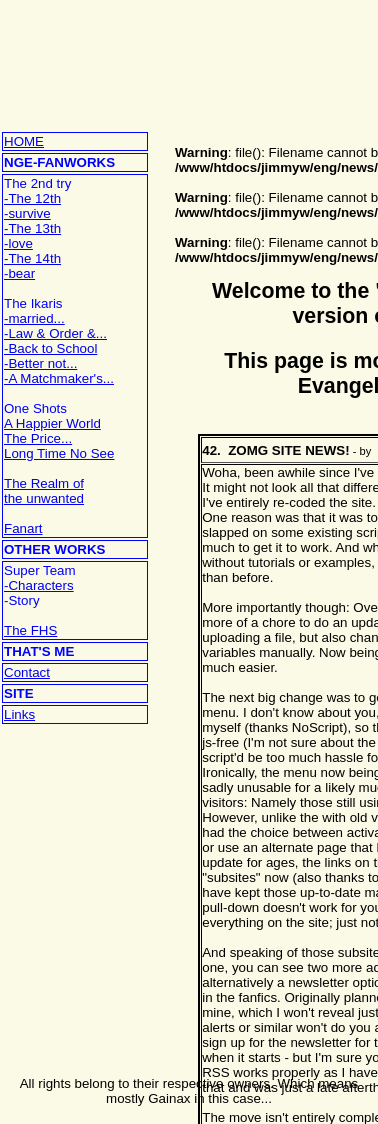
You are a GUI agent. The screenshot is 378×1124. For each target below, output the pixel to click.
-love (18, 243)
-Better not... (40, 363)
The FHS (30, 630)
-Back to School (50, 348)
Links (19, 714)
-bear (19, 273)
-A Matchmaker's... (59, 378)
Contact (27, 672)
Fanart (23, 528)
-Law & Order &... (55, 333)
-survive (27, 213)
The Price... (38, 438)
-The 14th (32, 258)
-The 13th (32, 228)
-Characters (39, 585)
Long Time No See (59, 453)
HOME (24, 141)
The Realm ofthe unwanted (44, 491)
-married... (34, 318)
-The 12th (32, 198)
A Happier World (52, 423)
